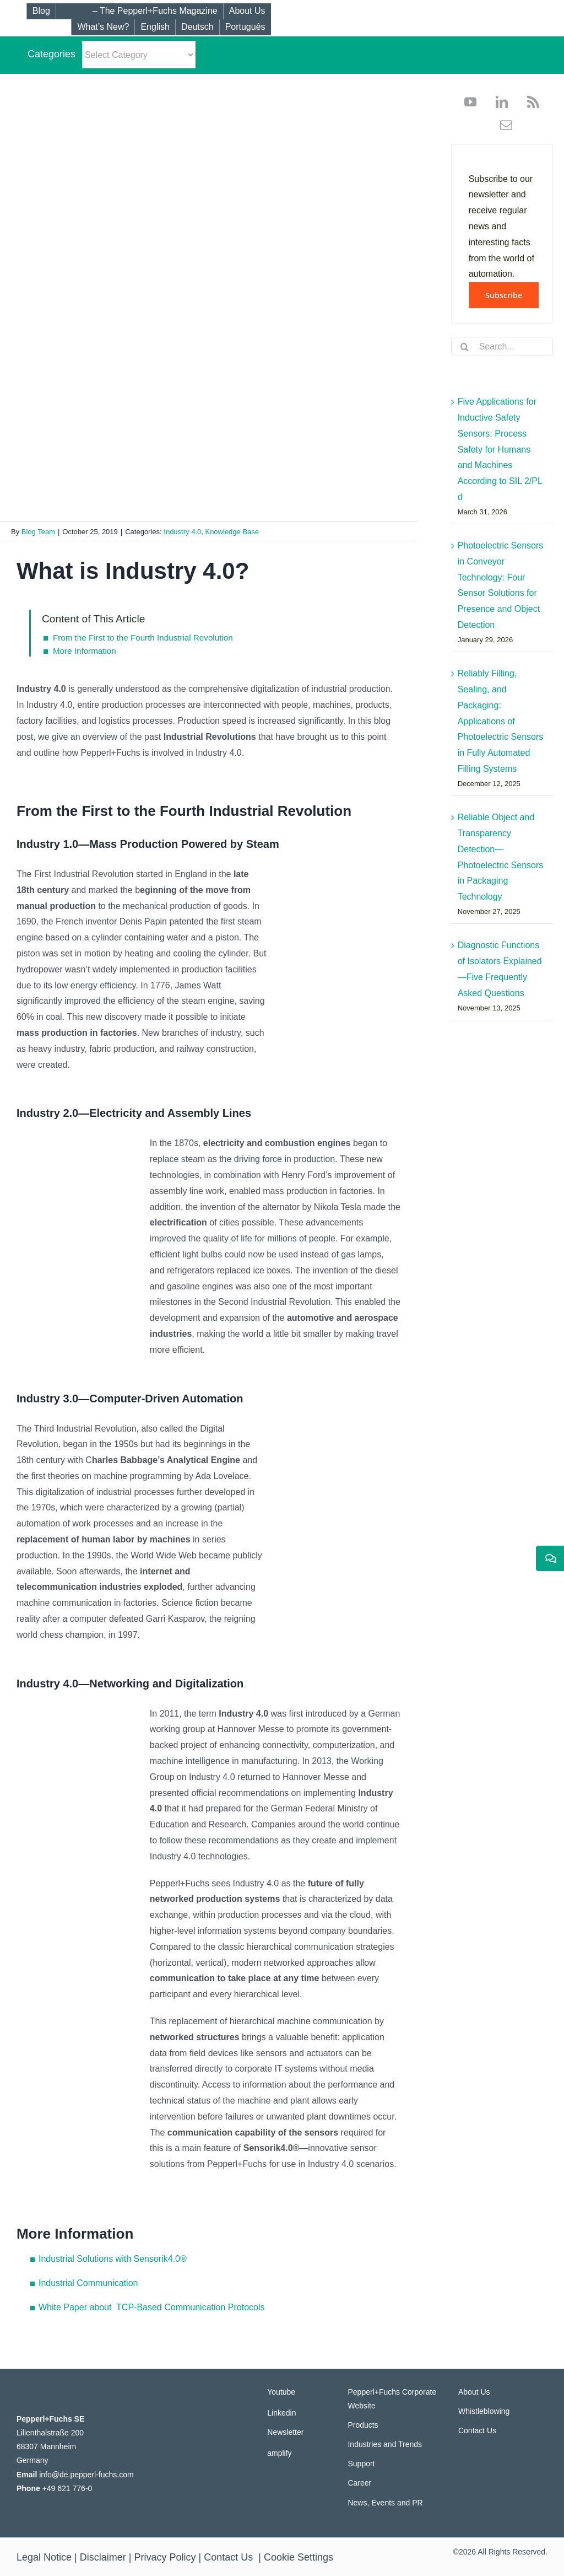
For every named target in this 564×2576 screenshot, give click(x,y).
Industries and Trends (385, 2444)
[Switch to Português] (245, 27)
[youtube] (470, 102)
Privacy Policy (165, 2557)
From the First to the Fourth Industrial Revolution (143, 637)
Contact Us (477, 2430)
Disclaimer (103, 2557)
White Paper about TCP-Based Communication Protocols (152, 2307)
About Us (474, 2391)
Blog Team (38, 532)
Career (359, 2482)
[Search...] (502, 346)
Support (361, 2463)
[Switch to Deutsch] (197, 27)
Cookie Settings (298, 2557)
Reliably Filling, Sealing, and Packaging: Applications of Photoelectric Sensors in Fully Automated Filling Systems (501, 721)
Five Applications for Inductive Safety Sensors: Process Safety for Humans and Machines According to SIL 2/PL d (500, 449)
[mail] (502, 125)
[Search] (465, 347)
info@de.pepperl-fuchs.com (86, 2474)
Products (363, 2425)
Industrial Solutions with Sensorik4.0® (113, 2258)
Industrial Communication (88, 2283)
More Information (84, 650)
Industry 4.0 (182, 532)
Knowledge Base (232, 532)
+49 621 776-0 (67, 2488)
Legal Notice (44, 2557)
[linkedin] (497, 102)
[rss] (529, 102)
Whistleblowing (483, 2411)
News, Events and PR (385, 2502)
